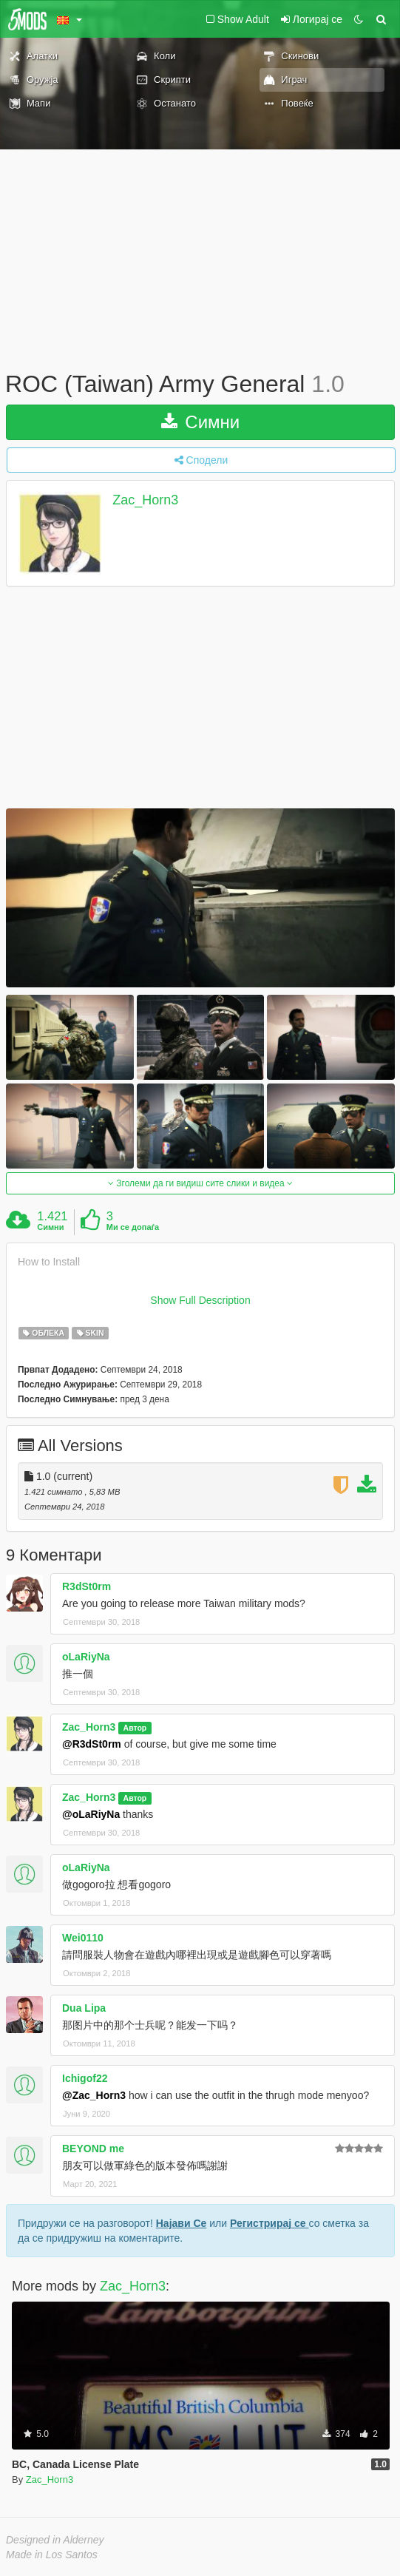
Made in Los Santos (52, 2554)
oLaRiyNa (86, 1657)
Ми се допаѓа (132, 1227)
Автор (135, 1727)
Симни (200, 422)
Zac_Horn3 (145, 500)
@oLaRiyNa (91, 1814)
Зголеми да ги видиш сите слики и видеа (200, 1183)
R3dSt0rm (86, 1586)
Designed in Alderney (55, 2540)
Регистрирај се (269, 2223)
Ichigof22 (84, 2078)
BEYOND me (93, 2148)
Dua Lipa (84, 2008)
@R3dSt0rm (91, 1744)
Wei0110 (83, 1938)
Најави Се (181, 2223)
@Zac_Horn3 (94, 2095)
